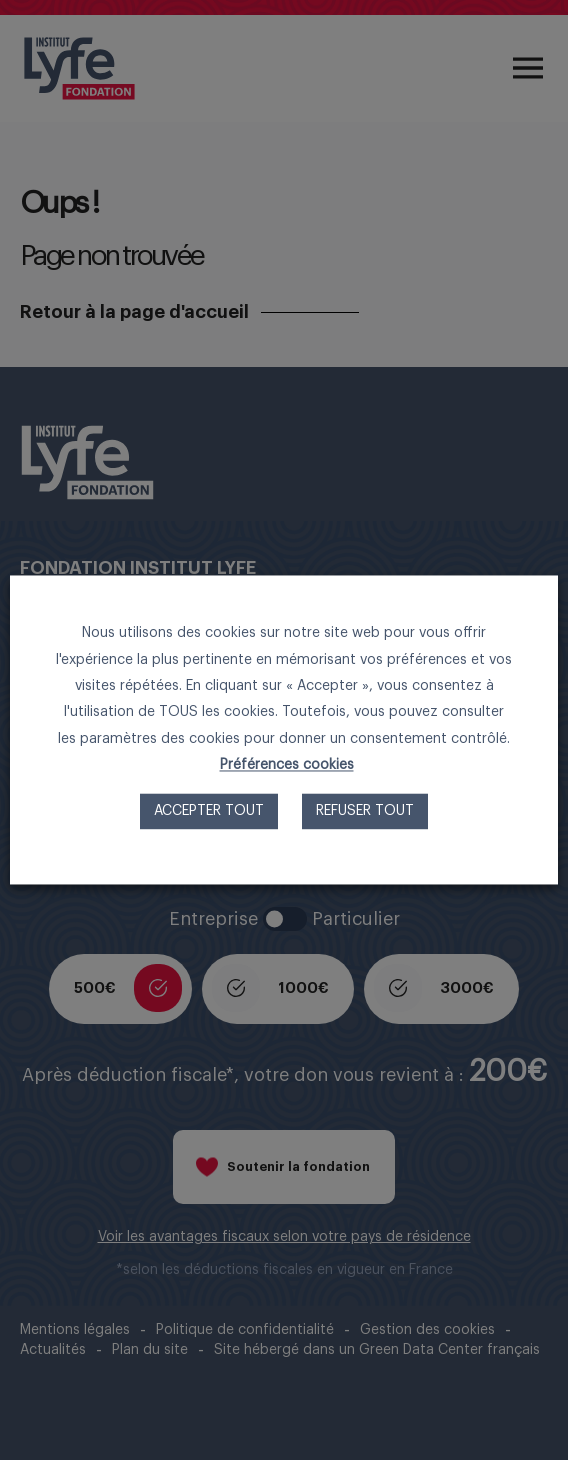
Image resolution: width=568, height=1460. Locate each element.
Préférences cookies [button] (287, 766)
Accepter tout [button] (209, 812)
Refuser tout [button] (365, 812)
